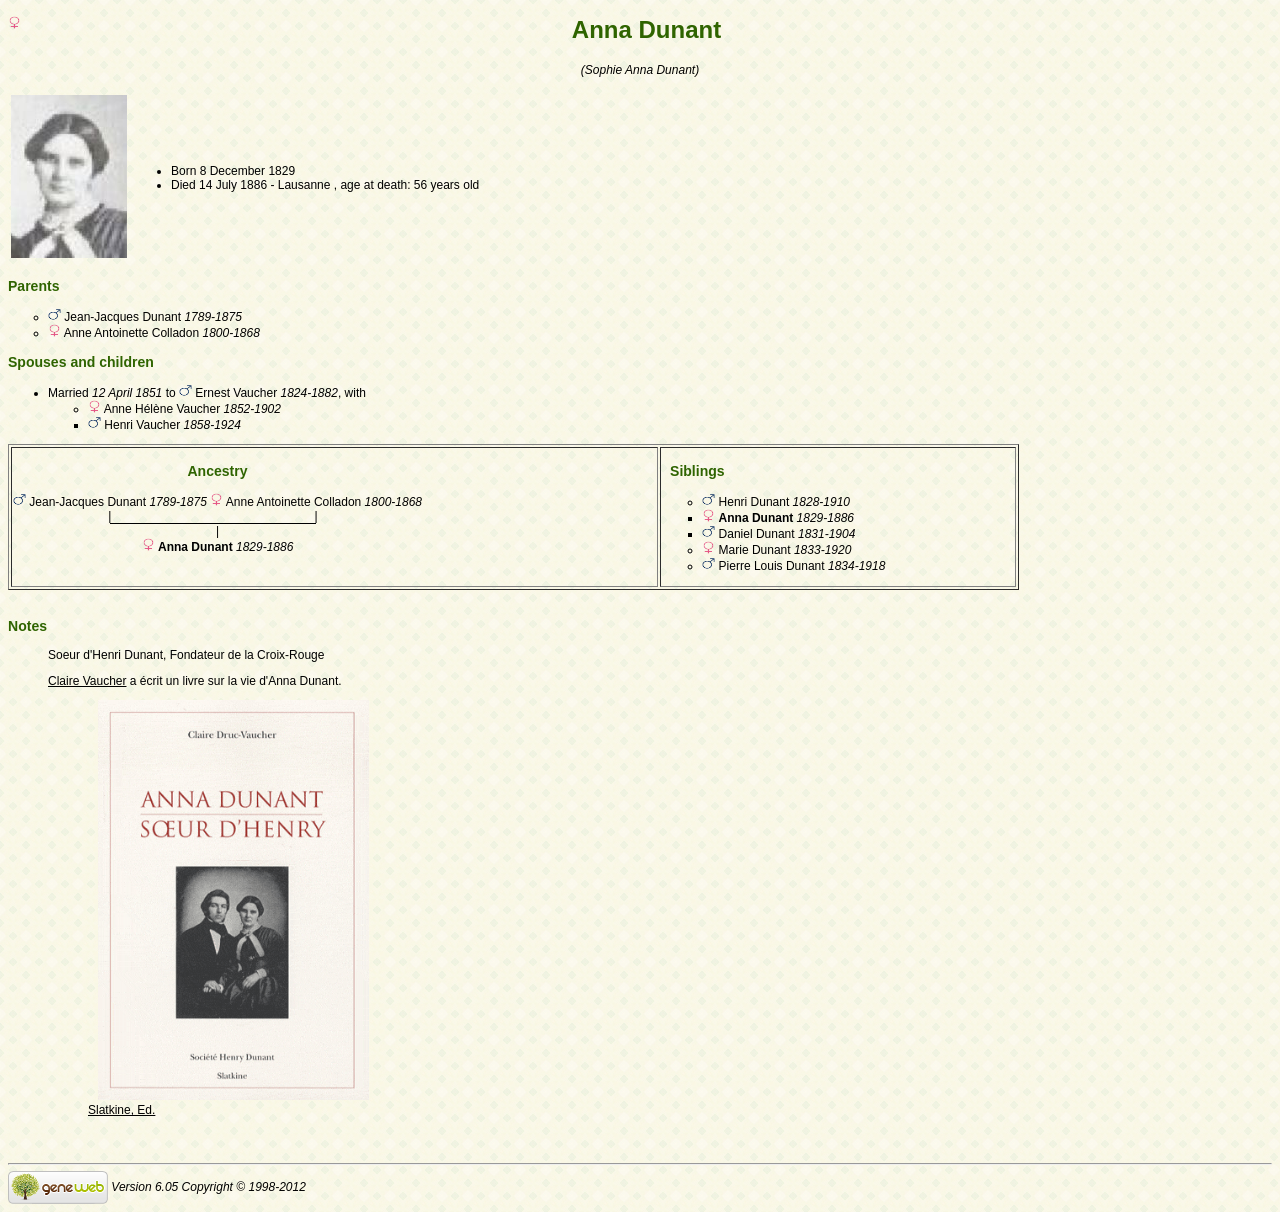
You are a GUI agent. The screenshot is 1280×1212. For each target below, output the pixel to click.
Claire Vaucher (87, 681)
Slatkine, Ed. (121, 1110)
